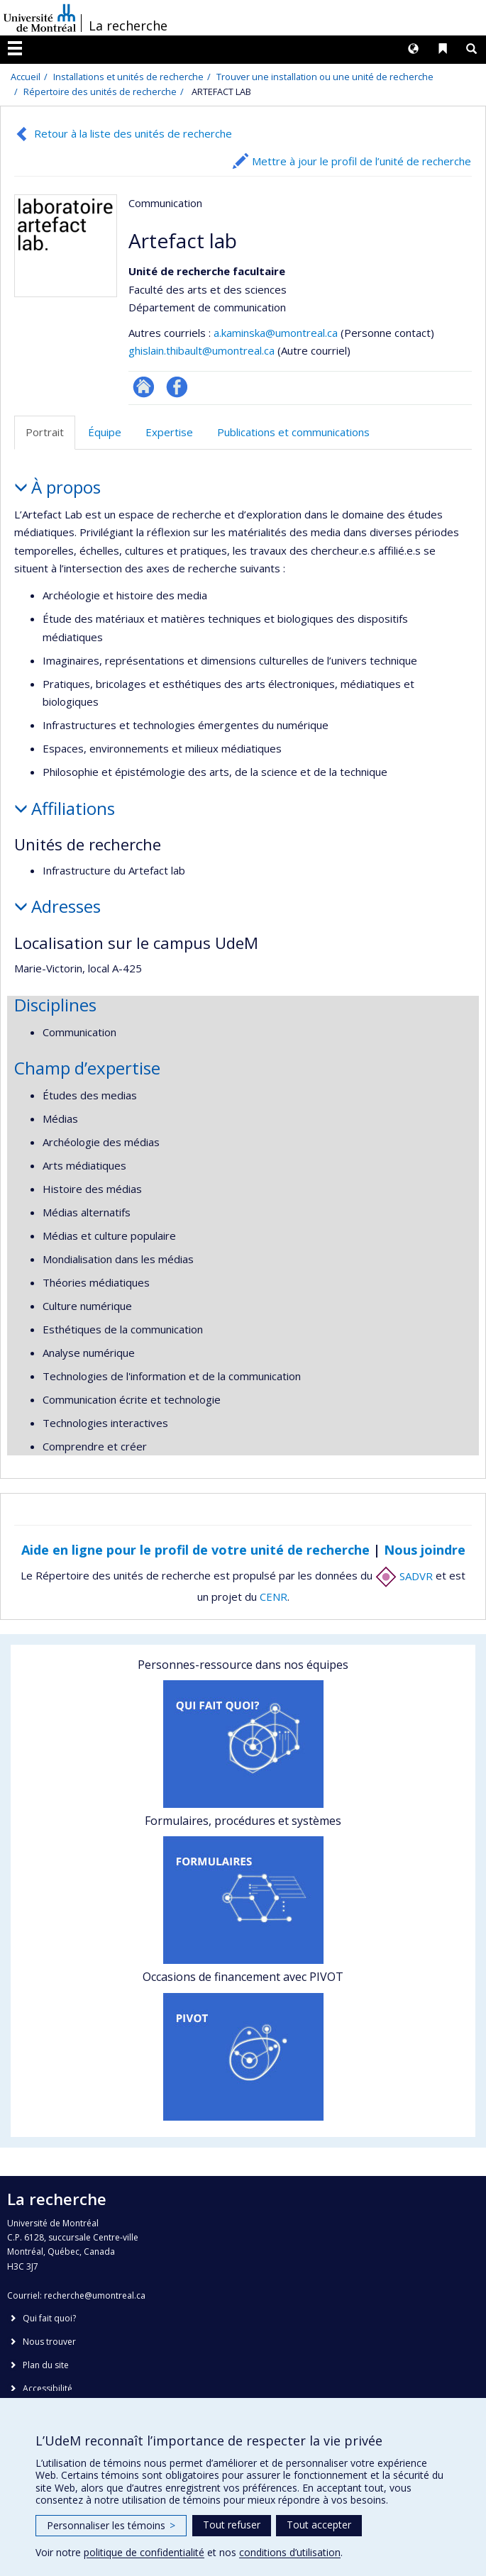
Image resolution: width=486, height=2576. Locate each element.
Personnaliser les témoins (111, 2525)
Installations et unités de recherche (128, 76)
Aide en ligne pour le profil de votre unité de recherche (195, 1549)
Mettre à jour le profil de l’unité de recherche (361, 161)
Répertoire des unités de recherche (100, 91)
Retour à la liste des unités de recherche (133, 133)
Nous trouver (49, 2342)
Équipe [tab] (104, 432)
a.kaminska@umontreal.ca (276, 333)
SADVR (404, 1576)
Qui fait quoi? (49, 2318)
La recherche (128, 25)
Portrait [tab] (45, 432)
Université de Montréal (40, 18)
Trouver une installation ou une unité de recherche (324, 76)
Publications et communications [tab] (293, 432)
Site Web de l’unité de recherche (144, 387)
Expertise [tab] (169, 432)
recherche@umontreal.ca (94, 2295)
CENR (273, 1596)
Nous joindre (424, 1549)
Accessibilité (47, 2388)
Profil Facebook (177, 387)
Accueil (25, 76)
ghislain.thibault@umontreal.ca (201, 350)
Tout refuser (231, 2524)
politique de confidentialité (144, 2552)
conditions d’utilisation (290, 2552)
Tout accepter (319, 2524)
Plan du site (46, 2365)
